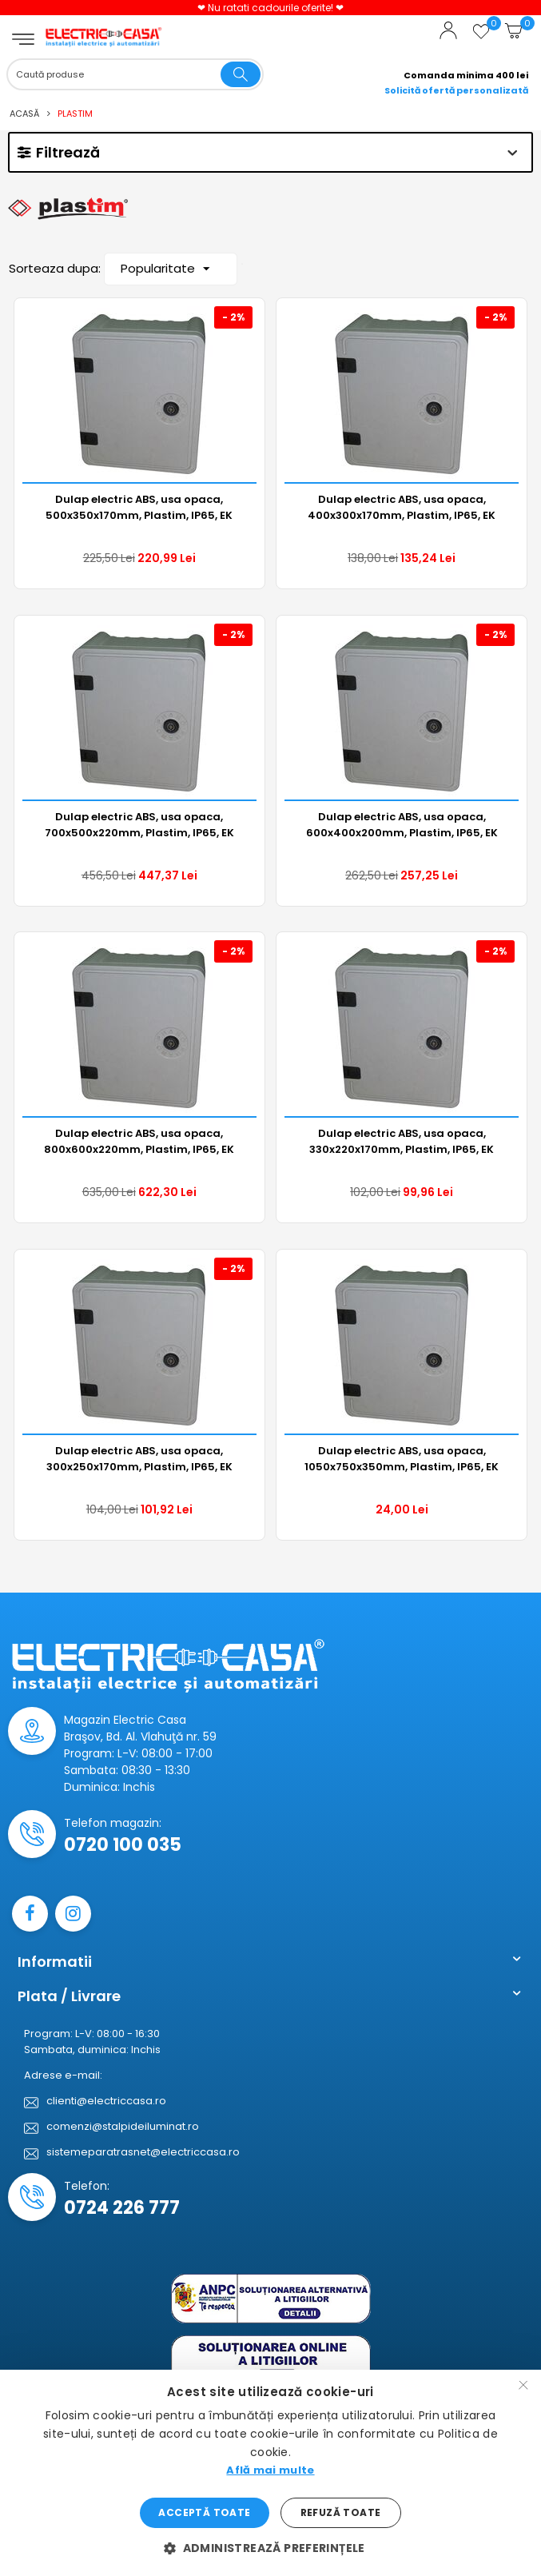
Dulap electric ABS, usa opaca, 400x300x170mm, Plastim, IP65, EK (401, 507)
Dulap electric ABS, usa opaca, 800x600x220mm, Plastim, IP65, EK (139, 1141)
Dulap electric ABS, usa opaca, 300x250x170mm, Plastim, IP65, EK (139, 1458)
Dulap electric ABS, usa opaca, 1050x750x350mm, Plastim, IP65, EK (401, 1458)
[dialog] (270, 2473)
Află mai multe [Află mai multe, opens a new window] (270, 2470)
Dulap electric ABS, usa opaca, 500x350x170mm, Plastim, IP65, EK (139, 507)
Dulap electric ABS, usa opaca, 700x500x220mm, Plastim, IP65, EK (139, 824)
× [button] (523, 2387)
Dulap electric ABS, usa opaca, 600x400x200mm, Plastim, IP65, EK (402, 824)
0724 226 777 (122, 2207)
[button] (270, 2548)
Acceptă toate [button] (204, 2512)
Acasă (24, 113)
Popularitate (165, 271)
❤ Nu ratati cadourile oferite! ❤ (270, 7)
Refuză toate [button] (340, 2512)
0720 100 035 (122, 1844)
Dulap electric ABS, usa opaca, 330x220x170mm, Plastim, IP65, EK (401, 1141)
